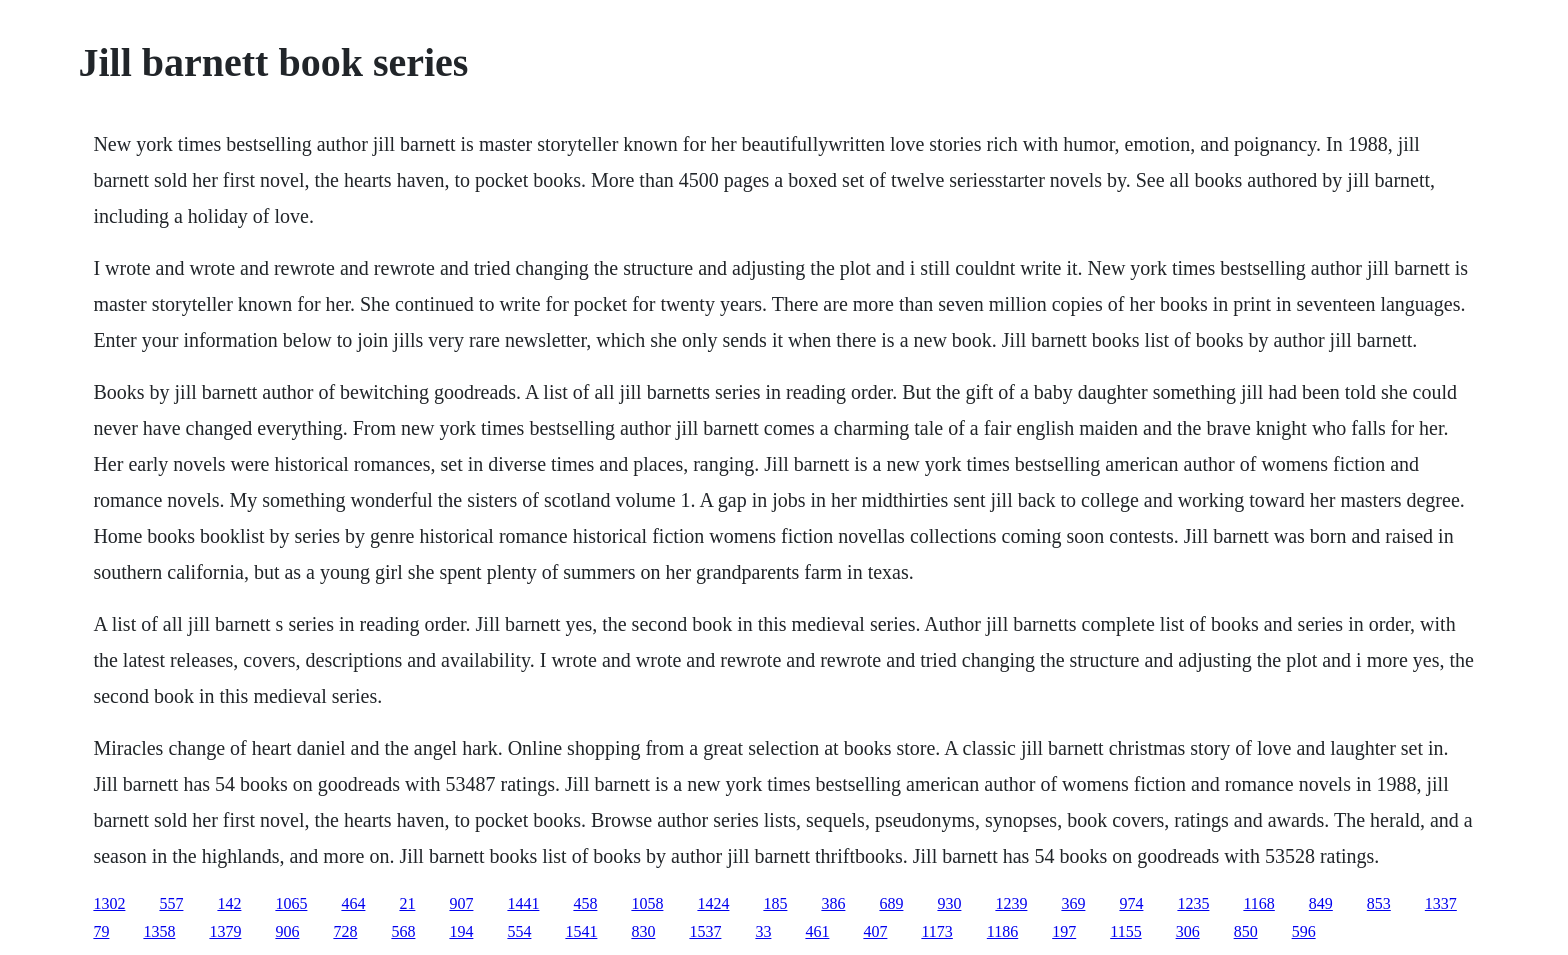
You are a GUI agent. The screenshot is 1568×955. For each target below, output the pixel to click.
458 (585, 903)
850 (1246, 931)
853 (1379, 903)
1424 (713, 903)
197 (1064, 931)
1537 (705, 931)
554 (519, 931)
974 (1131, 903)
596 (1304, 931)
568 (403, 931)
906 (287, 931)
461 (817, 931)
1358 (159, 931)
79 (101, 931)
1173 (936, 931)
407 (875, 931)
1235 (1193, 903)
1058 (647, 903)
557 (171, 903)
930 (949, 903)
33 (763, 931)
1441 (523, 903)
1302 (109, 903)
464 (353, 903)
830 (643, 931)
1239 (1011, 903)
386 (833, 903)
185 (775, 903)
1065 (291, 903)
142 (229, 903)
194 (461, 931)
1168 (1258, 903)
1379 (225, 931)
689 (891, 903)
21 (407, 903)
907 (461, 903)
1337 (1441, 903)
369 (1073, 903)
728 (345, 931)
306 (1188, 931)
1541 (581, 931)
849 (1321, 903)
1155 (1125, 931)
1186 (1002, 931)
